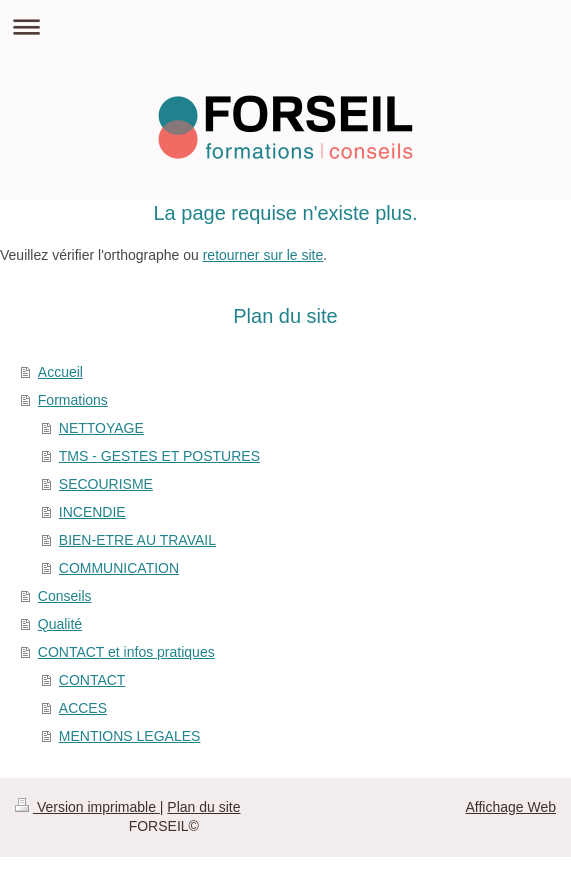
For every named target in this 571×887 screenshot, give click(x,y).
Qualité (60, 624)
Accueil (60, 372)
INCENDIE (92, 512)
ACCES (83, 708)
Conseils (65, 596)
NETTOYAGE (101, 428)
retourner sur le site (263, 255)
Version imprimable (87, 807)
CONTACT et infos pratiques (126, 652)
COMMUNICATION (119, 568)
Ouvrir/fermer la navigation (285, 26)
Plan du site (203, 807)
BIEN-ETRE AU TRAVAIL (137, 540)
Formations (73, 400)
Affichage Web (510, 807)
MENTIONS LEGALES (130, 736)
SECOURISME (106, 484)
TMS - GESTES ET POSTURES (159, 456)
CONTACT (92, 680)
